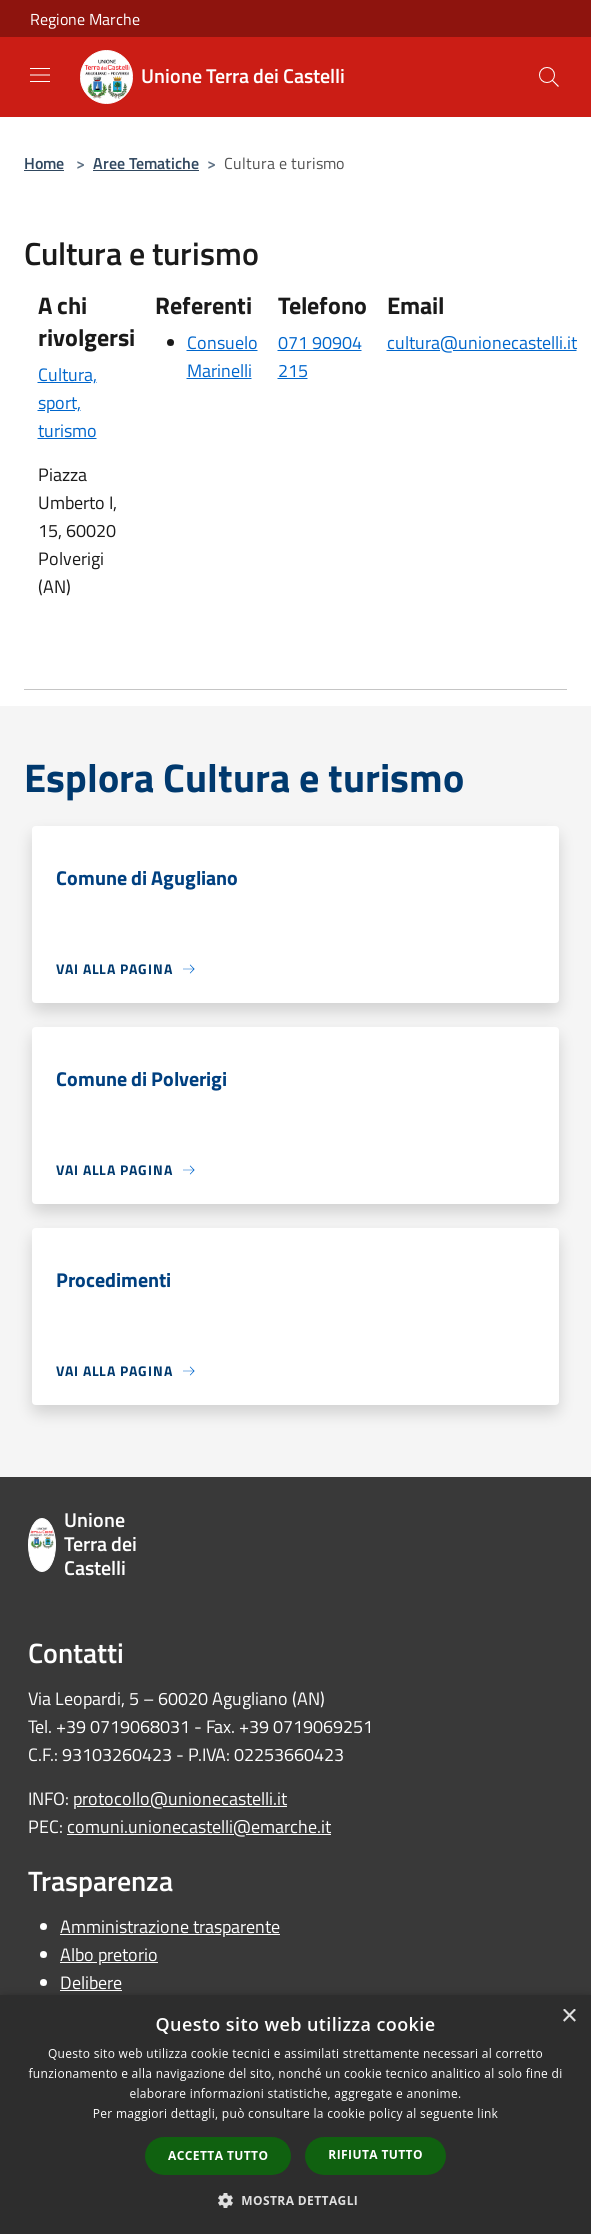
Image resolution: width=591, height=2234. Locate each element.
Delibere (91, 1982)
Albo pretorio (109, 1954)
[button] (296, 2200)
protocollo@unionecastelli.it (180, 1798)
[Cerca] (549, 77)
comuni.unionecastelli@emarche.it (199, 1826)
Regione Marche (85, 19)
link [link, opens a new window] (487, 2113)
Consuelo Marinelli (222, 356)
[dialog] (295, 2114)
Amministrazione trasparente (170, 1926)
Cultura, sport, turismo (67, 402)
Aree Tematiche (146, 163)
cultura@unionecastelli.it (482, 342)
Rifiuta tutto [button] (375, 2154)
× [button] (568, 2016)
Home (44, 163)
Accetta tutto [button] (218, 2155)
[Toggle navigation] (40, 75)
